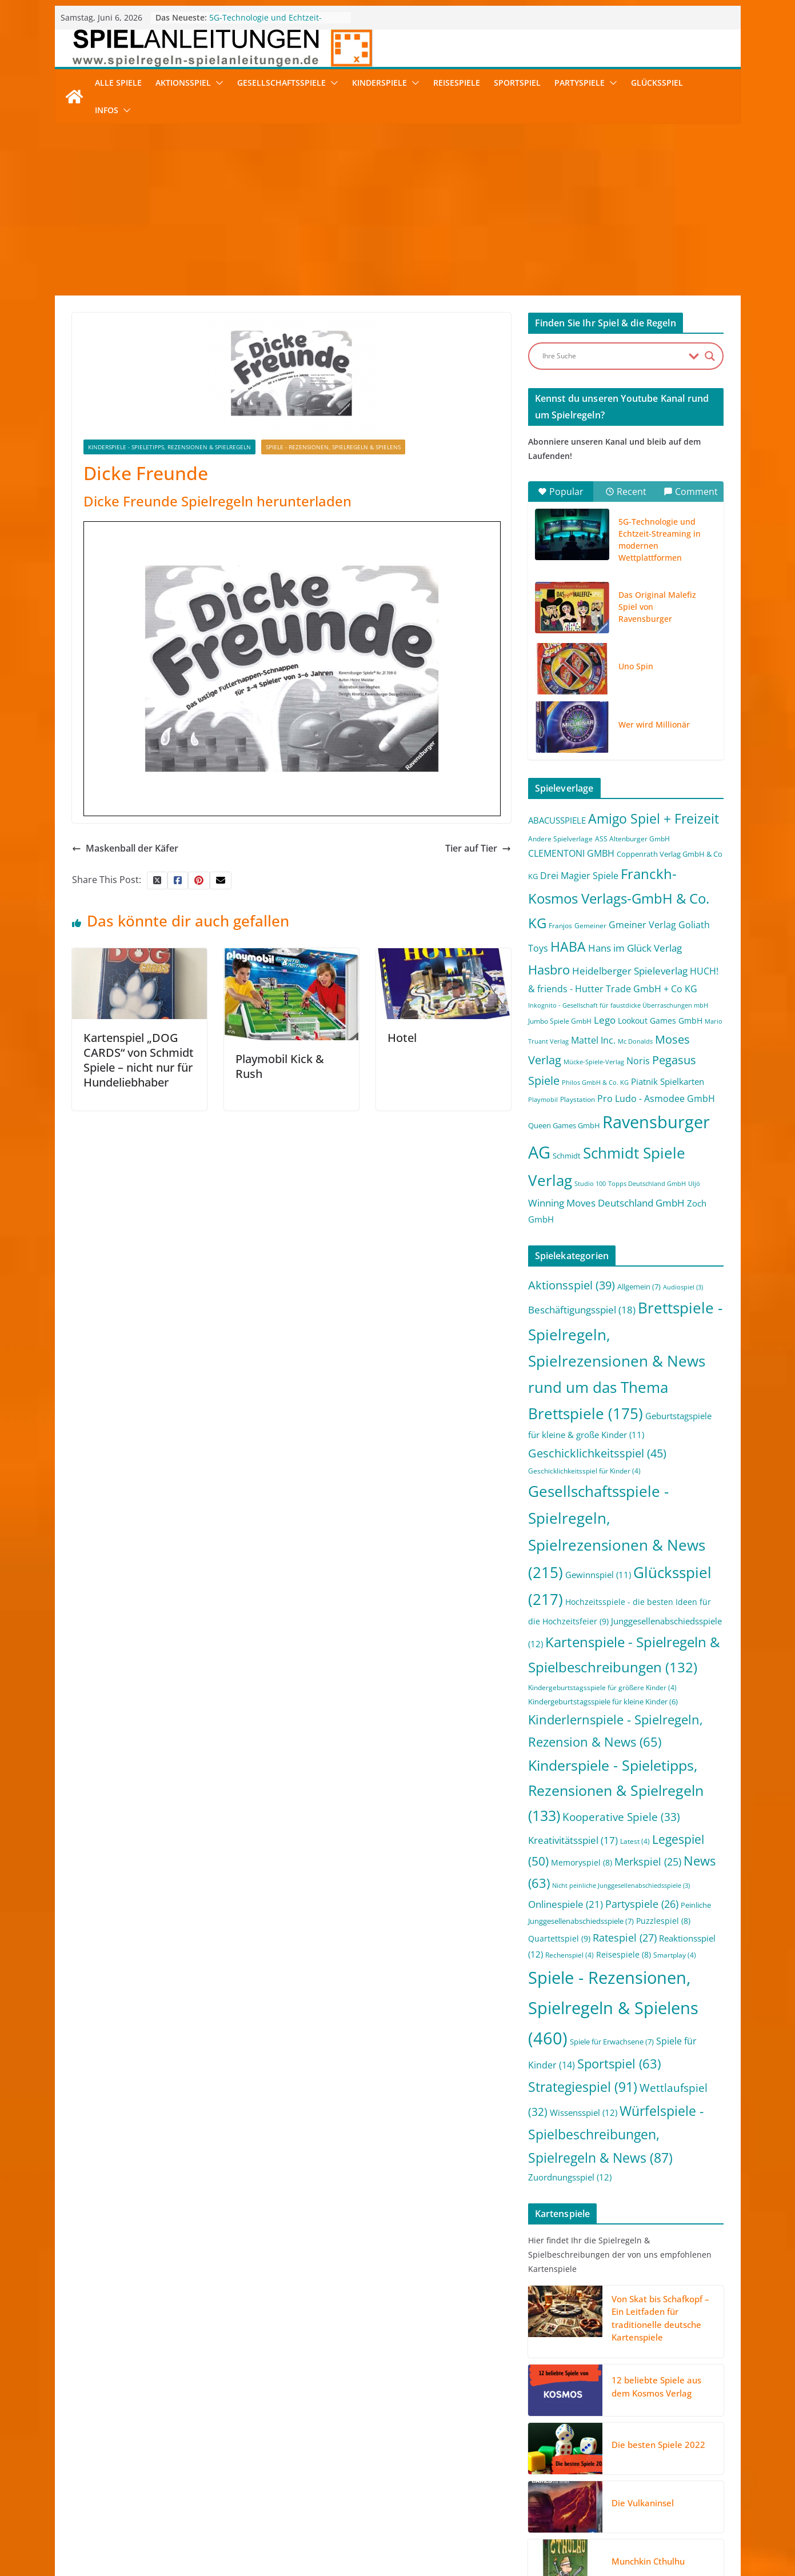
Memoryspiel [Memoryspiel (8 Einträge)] (581, 1862)
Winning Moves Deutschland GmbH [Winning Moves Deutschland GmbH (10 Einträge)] (606, 1202)
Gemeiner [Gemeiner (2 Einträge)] (590, 925)
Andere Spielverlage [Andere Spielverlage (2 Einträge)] (560, 839)
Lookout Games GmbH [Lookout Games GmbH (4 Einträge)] (660, 1020)
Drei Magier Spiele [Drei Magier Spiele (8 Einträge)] (579, 875)
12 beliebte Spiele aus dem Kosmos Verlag (656, 2386)
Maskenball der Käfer (125, 848)
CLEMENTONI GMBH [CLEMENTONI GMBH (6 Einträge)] (571, 853)
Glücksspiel (657, 82)
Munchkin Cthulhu (648, 2561)
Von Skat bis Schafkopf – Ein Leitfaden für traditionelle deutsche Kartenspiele (660, 2318)
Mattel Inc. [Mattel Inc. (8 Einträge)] (593, 1040)
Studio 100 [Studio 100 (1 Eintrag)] (590, 1184)
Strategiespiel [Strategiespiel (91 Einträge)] (582, 2087)
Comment (691, 491)
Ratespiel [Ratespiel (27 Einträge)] (625, 1937)
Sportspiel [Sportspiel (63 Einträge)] (619, 2063)
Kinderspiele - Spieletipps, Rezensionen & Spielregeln (169, 447)
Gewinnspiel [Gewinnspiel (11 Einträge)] (598, 1574)
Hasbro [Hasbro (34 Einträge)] (549, 969)
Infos (106, 110)
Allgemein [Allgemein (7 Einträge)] (639, 1286)
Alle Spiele (118, 82)
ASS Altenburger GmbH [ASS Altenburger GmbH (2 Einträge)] (632, 839)
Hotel (402, 1037)
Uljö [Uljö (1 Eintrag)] (694, 1184)
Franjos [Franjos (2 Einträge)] (560, 925)
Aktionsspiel (183, 82)
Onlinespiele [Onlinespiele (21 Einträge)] (565, 1904)
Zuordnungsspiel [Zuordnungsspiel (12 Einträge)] (570, 2177)
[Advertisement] (398, 210)
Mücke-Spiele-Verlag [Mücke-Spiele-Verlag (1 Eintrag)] (594, 1062)
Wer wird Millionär (654, 724)
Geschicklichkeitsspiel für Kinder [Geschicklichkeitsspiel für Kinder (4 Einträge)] (584, 1471)
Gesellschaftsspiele (281, 82)
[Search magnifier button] (710, 356)
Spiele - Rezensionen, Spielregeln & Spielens (333, 447)
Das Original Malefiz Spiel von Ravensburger (657, 606)
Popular (561, 491)
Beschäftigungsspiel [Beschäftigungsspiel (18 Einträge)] (582, 1309)
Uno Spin (635, 666)
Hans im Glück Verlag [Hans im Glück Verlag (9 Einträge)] (635, 947)
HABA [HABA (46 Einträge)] (568, 947)
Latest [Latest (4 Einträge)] (635, 1841)
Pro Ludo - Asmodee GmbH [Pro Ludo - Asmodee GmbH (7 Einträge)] (656, 1098)
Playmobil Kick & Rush (279, 1066)
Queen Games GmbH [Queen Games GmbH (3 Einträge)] (564, 1125)
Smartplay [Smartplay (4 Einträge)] (674, 1955)
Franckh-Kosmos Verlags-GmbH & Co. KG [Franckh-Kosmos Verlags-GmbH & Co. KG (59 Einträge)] (618, 898)
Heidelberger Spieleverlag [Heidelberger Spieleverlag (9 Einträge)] (630, 970)
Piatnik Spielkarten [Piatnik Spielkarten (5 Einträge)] (667, 1081)
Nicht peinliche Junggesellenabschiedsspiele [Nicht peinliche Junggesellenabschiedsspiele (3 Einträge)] (621, 1886)
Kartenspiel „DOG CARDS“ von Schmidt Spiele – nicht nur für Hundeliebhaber (138, 1060)
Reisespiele (456, 82)
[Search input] (612, 356)
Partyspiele (579, 82)
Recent (625, 491)
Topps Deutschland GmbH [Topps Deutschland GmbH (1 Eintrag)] (647, 1184)
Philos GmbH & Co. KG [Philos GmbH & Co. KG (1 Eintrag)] (595, 1083)
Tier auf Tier (478, 848)
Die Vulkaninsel (643, 2503)
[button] (217, 83)
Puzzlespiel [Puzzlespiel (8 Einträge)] (663, 1920)
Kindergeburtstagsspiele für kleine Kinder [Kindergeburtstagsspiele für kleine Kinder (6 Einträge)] (603, 1701)
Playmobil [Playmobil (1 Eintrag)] (543, 1100)
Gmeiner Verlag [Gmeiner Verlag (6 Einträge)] (642, 924)
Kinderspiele (379, 82)
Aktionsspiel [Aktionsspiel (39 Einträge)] (571, 1285)
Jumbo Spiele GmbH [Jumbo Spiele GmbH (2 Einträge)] (560, 1021)
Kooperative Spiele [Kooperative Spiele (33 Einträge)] (621, 1817)
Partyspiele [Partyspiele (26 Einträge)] (641, 1904)
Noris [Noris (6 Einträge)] (638, 1061)
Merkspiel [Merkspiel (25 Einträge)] (647, 1861)
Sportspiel (517, 82)
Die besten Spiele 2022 (658, 2444)
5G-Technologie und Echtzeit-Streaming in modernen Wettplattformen (659, 539)
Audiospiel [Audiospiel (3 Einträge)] (683, 1287)
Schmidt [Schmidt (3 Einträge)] (567, 1156)
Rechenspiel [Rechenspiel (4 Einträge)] (569, 1955)
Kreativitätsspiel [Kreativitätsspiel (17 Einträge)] (573, 1840)
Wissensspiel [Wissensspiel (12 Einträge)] (583, 2112)
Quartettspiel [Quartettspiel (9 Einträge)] (559, 1938)
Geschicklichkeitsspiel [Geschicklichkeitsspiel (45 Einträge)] (597, 1453)
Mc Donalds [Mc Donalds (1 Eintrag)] (635, 1041)
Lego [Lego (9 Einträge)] (605, 1020)
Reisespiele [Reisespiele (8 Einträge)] (623, 1954)
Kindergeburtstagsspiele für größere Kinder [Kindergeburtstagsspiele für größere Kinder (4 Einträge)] (602, 1687)
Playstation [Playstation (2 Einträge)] (577, 1099)
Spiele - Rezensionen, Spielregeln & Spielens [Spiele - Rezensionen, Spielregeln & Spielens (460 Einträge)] (613, 2008)
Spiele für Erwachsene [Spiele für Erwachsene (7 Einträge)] (612, 2041)
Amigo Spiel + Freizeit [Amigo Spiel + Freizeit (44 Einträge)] (653, 819)
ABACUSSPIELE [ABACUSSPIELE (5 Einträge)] (557, 820)
